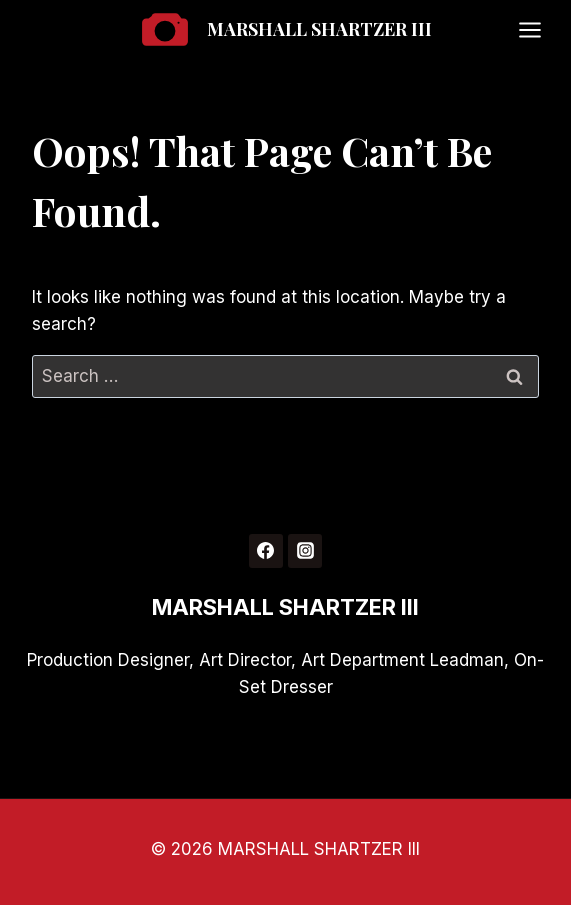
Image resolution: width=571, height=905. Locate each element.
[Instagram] (305, 551)
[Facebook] (266, 551)
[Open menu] (540, 29)
